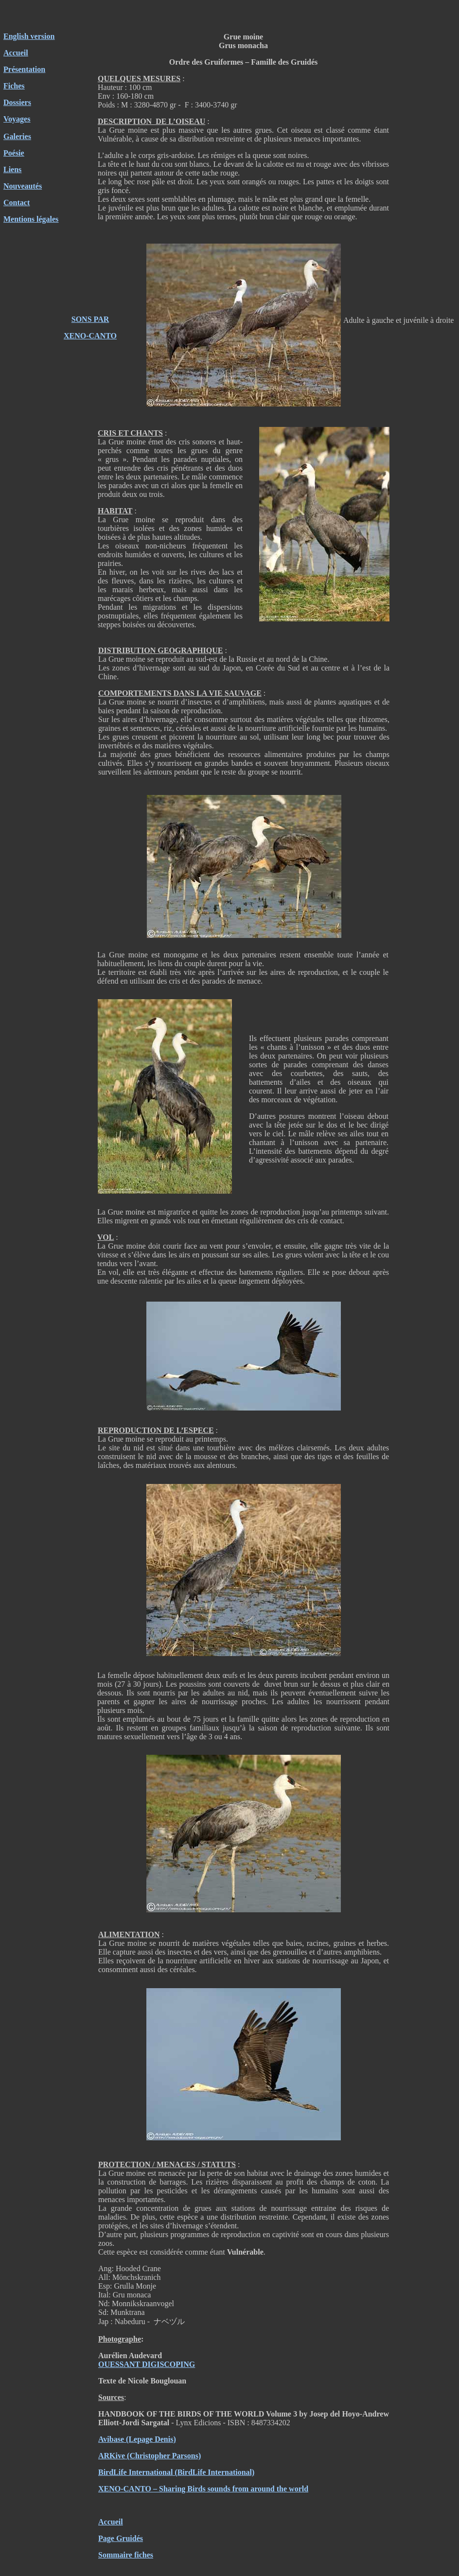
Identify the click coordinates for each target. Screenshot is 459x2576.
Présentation (24, 69)
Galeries (17, 136)
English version (28, 36)
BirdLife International (135, 2472)
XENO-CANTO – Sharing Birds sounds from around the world (203, 2489)
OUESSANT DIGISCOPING (146, 2364)
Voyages (16, 119)
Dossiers (17, 102)
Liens (12, 169)
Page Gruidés (120, 2538)
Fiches (14, 86)
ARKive (111, 2456)
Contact (16, 202)
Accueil (15, 53)
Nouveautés (22, 186)
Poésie (13, 153)
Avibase (111, 2439)
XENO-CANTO (90, 336)
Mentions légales (30, 219)
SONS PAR (90, 319)
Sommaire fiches (125, 2555)
